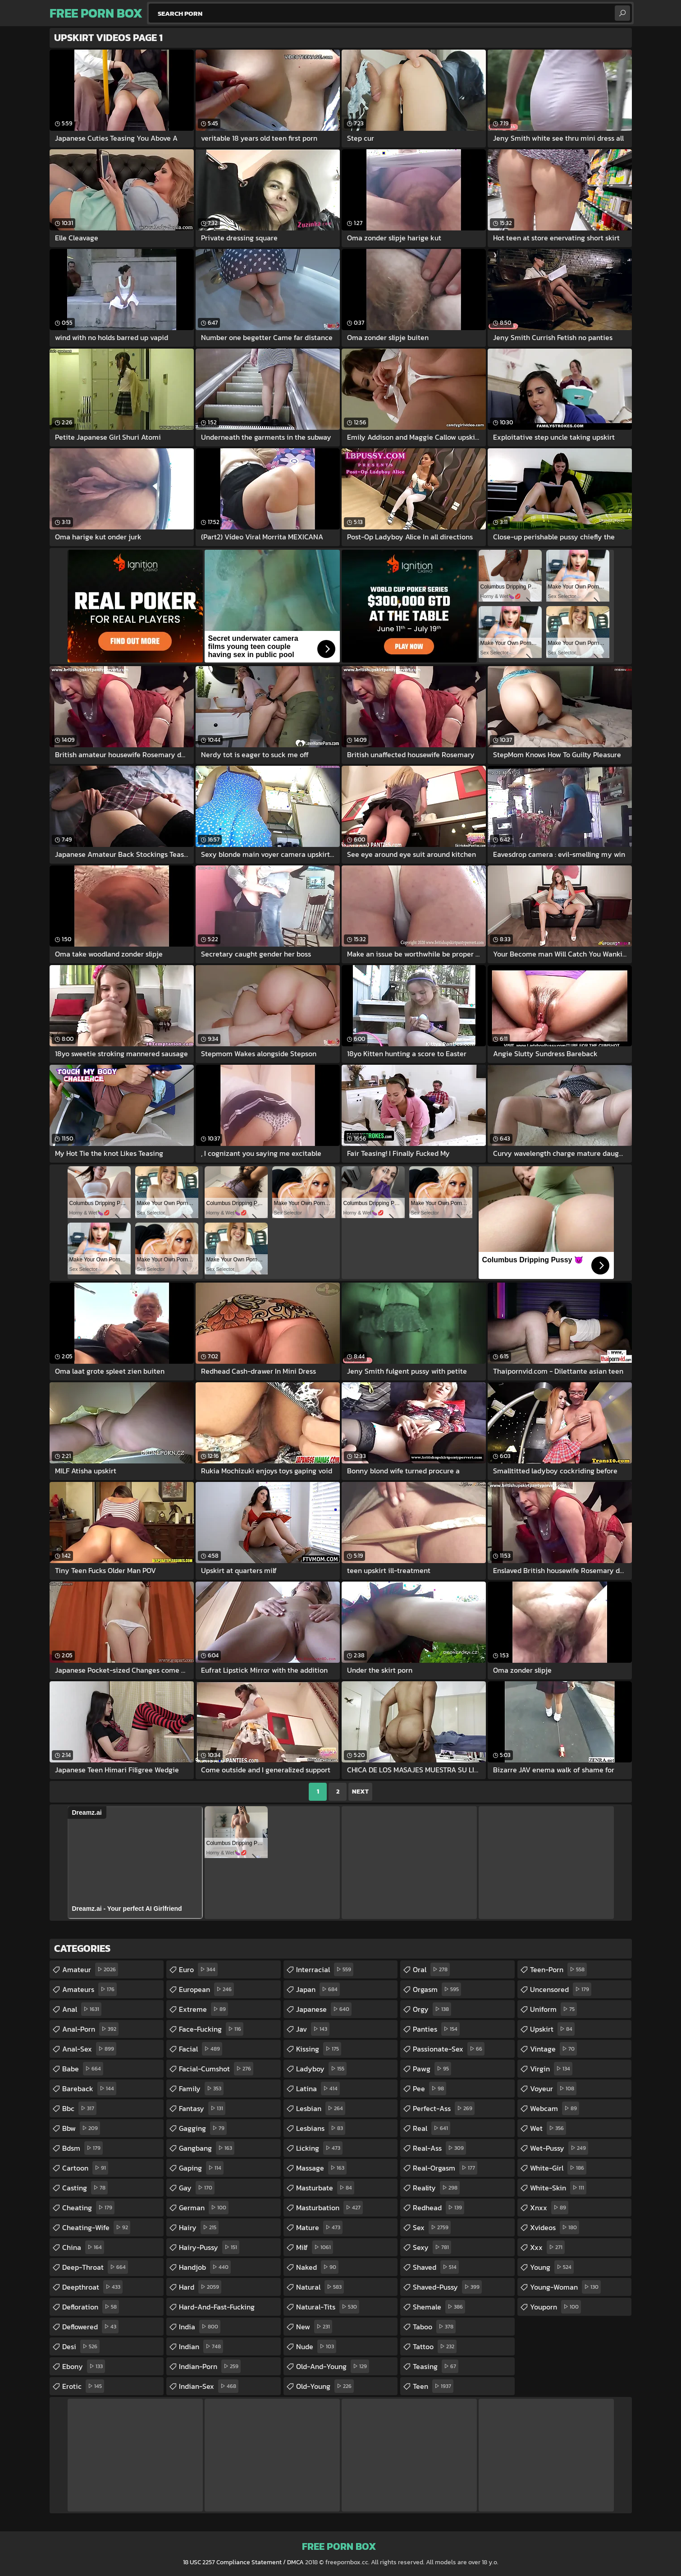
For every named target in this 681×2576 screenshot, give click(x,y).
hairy (199, 2227)
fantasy (202, 2108)
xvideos (554, 2227)
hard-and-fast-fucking (217, 2308)
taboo (434, 2326)
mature (319, 2227)
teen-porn (558, 1969)
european (206, 1989)
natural (320, 2287)
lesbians (320, 2128)
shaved (436, 2267)
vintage (553, 2049)
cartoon (85, 2168)
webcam (554, 2108)
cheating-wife (96, 2227)
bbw (81, 2128)
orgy (432, 2009)
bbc (79, 2108)
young (552, 2267)
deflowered (90, 2326)
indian (201, 2346)
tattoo (435, 2346)
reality (436, 2187)
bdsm (82, 2148)
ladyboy (321, 2068)
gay (197, 2187)
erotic (83, 2386)
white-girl (558, 2168)
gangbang (206, 2148)
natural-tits (327, 2307)
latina (318, 2088)
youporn (555, 2307)
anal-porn (90, 2029)
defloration (90, 2307)
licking (319, 2148)
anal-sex (89, 2049)
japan (318, 1989)
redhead (438, 2207)
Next (360, 1791)
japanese (324, 2009)
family (201, 2088)
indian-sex (208, 2386)
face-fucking (211, 2029)
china (83, 2247)
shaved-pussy (447, 2287)
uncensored (560, 1989)
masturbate (325, 2187)
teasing (435, 2366)
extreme (203, 2009)
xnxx (549, 2207)
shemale (439, 2307)
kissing (318, 2049)
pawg (432, 2068)
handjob (205, 2267)
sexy (432, 2247)
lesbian (320, 2108)
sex (432, 2227)
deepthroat (92, 2287)
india (199, 2326)
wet (548, 2128)
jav (312, 2029)
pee (429, 2088)
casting (85, 2187)
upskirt (552, 2029)
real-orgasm (445, 2168)
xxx (547, 2247)
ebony (83, 2366)
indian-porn (210, 2366)
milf (314, 2247)
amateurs (89, 1989)
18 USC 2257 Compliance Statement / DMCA (243, 2562)
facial (200, 2049)
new (314, 2326)
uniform (553, 2009)
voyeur (553, 2088)
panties (436, 2029)
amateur (90, 1969)
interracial (324, 1969)
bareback (89, 2088)
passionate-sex (448, 2049)
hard (200, 2287)
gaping (201, 2168)
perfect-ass (444, 2108)
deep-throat (95, 2267)
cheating (88, 2207)
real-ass (439, 2148)
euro (198, 1969)
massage (321, 2168)
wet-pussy (559, 2148)
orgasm (437, 1989)
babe (82, 2068)
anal (81, 2009)
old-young (325, 2386)
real (431, 2128)
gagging (203, 2128)
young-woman (565, 2287)
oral (431, 1969)
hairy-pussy (209, 2247)
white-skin (558, 2187)
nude (316, 2346)
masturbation (329, 2207)
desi (81, 2346)
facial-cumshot (216, 2068)
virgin (551, 2068)
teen (433, 2386)
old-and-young (332, 2366)
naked (317, 2267)
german (204, 2207)
